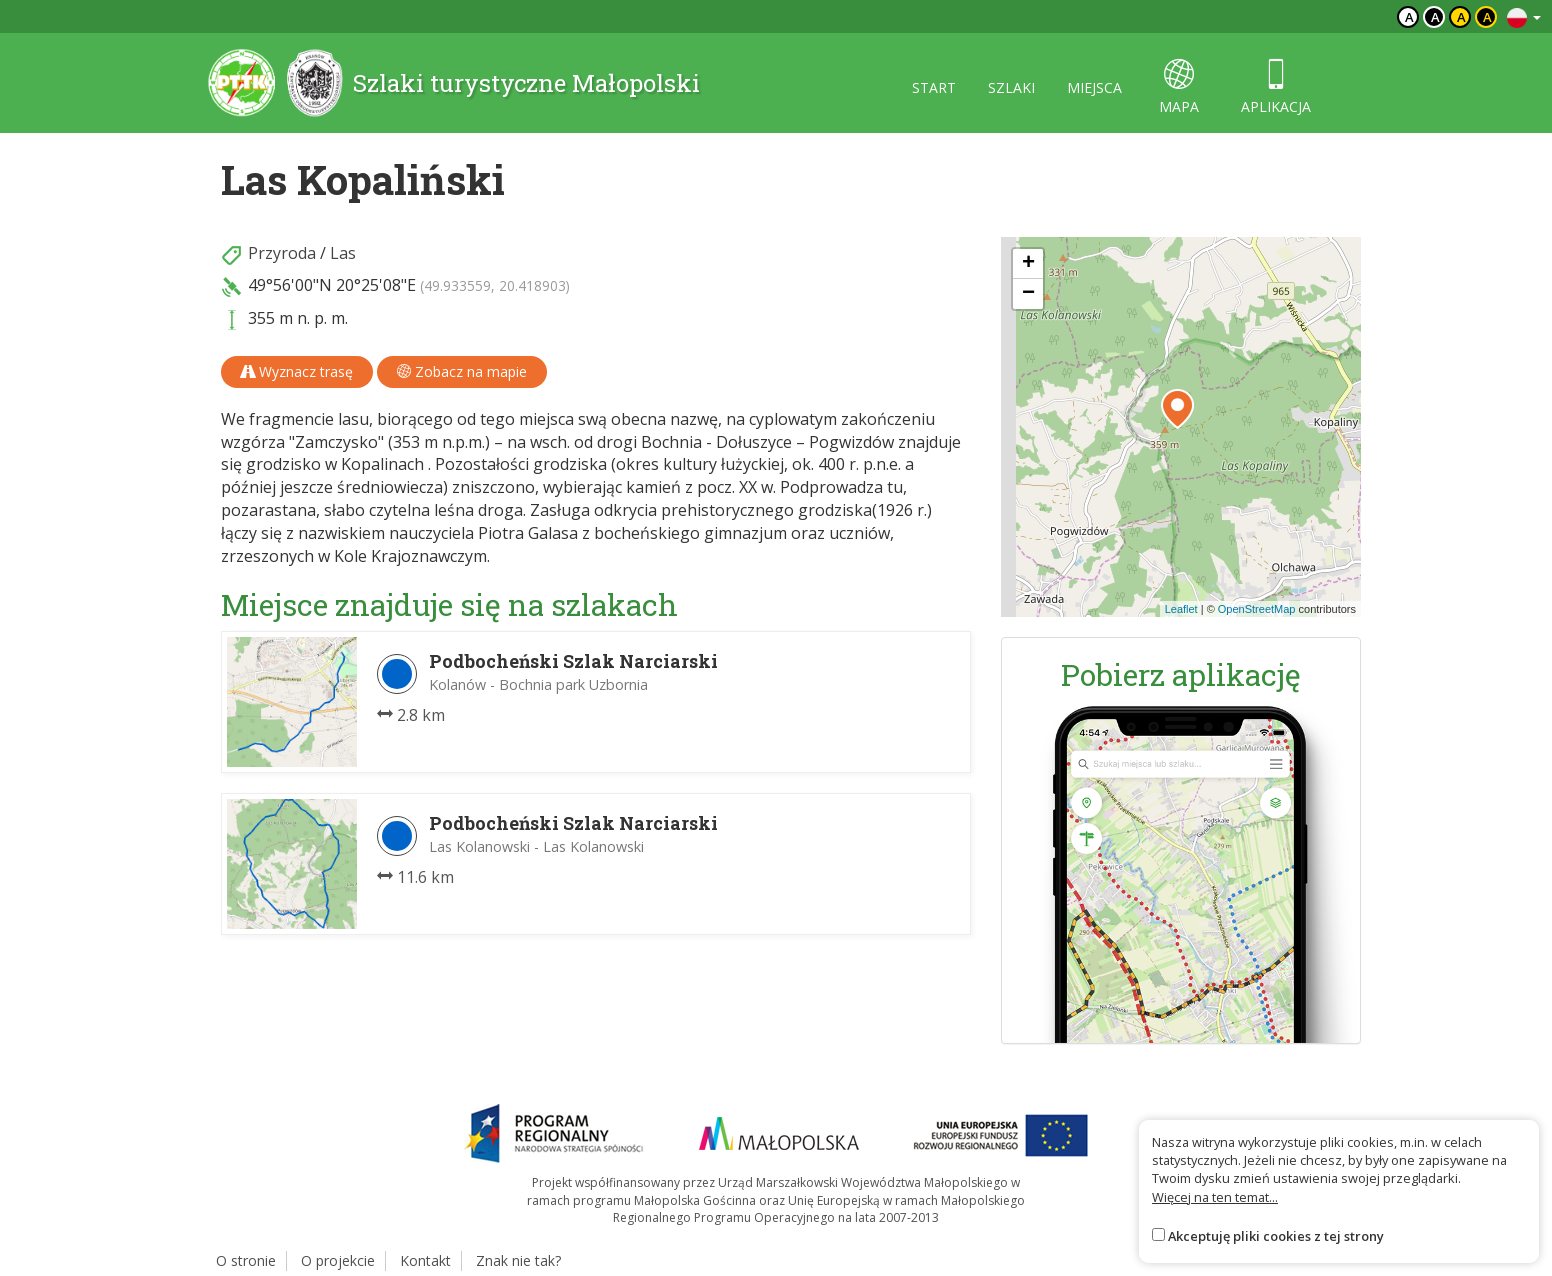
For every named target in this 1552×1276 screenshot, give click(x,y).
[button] (1177, 409)
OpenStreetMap (1257, 609)
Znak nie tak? (518, 1260)
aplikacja (1276, 87)
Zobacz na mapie (462, 371)
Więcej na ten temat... (1215, 1197)
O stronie (246, 1260)
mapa (1179, 87)
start (934, 87)
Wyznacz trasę (297, 371)
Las (343, 253)
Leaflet (1181, 609)
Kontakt (425, 1260)
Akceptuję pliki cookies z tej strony (1276, 1236)
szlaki (1011, 87)
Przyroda (282, 253)
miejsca (1094, 87)
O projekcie (338, 1260)
